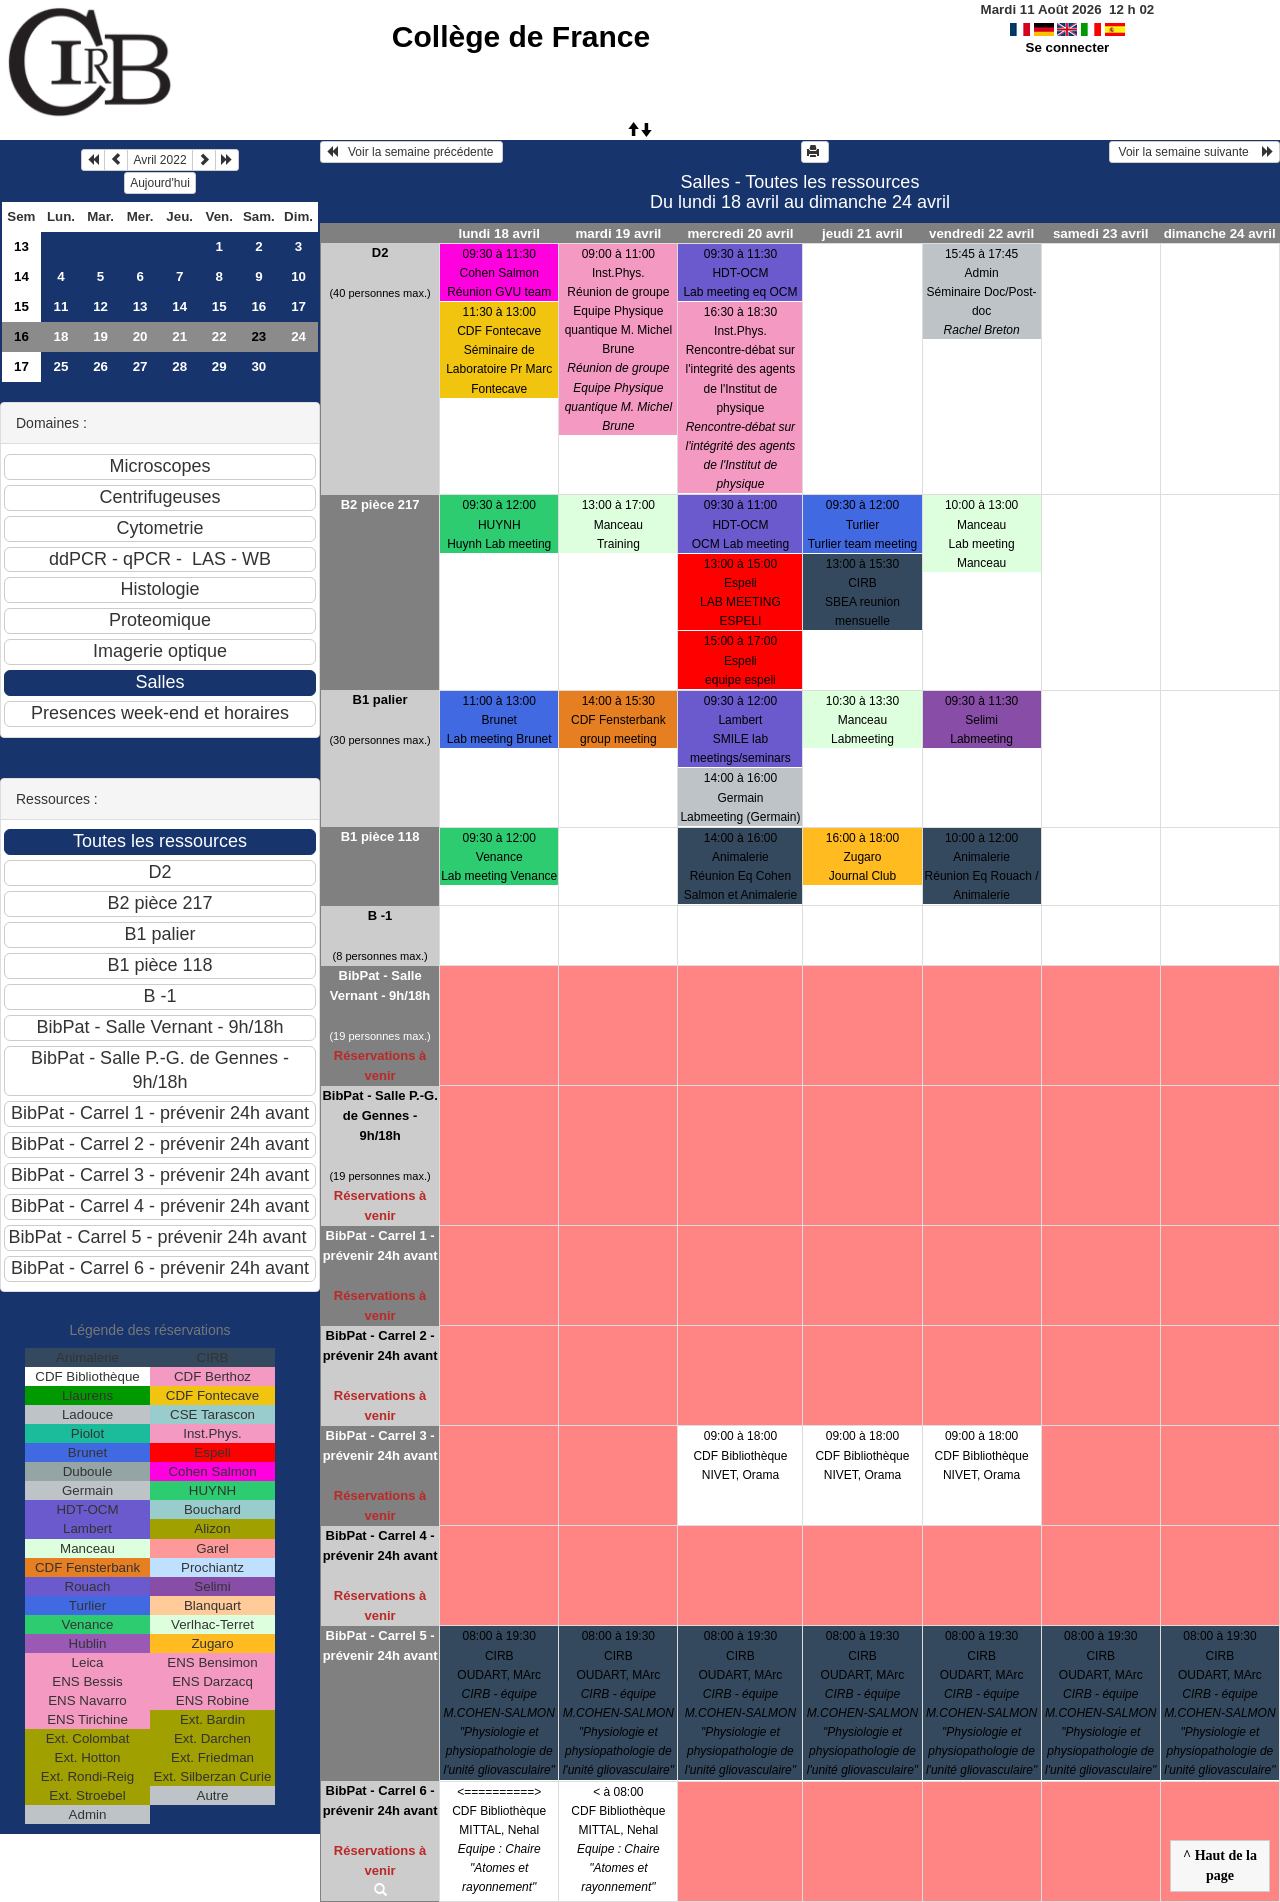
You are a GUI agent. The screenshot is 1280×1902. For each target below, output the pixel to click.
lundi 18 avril (498, 233)
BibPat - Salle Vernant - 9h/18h (380, 985)
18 (61, 336)
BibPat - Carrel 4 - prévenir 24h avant (380, 1545)
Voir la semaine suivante (1194, 152)
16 (258, 306)
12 (100, 306)
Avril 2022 (159, 160)
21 (179, 336)
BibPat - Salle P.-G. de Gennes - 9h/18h (379, 1115)
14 (21, 276)
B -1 (380, 915)
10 (298, 276)
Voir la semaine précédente (411, 152)
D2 (380, 252)
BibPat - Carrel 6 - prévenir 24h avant (380, 1800)
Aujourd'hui (160, 183)
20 (140, 336)
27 (140, 366)
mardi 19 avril (618, 233)
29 (219, 366)
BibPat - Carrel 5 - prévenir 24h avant (380, 1645)
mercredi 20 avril (740, 233)
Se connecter (1068, 47)
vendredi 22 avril (981, 233)
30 (258, 366)
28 (179, 366)
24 (298, 336)
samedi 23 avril (1101, 233)
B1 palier (380, 699)
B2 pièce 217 (380, 504)
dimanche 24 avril (1220, 233)
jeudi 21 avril (862, 233)
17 (298, 306)
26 (100, 366)
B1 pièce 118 (380, 836)
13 (21, 246)
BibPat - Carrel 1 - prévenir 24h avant (380, 1245)
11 (61, 306)
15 (21, 306)
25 (61, 366)
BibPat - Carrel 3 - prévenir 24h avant (380, 1445)
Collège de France (521, 36)
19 (100, 336)
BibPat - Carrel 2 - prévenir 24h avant (380, 1345)
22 (219, 336)
